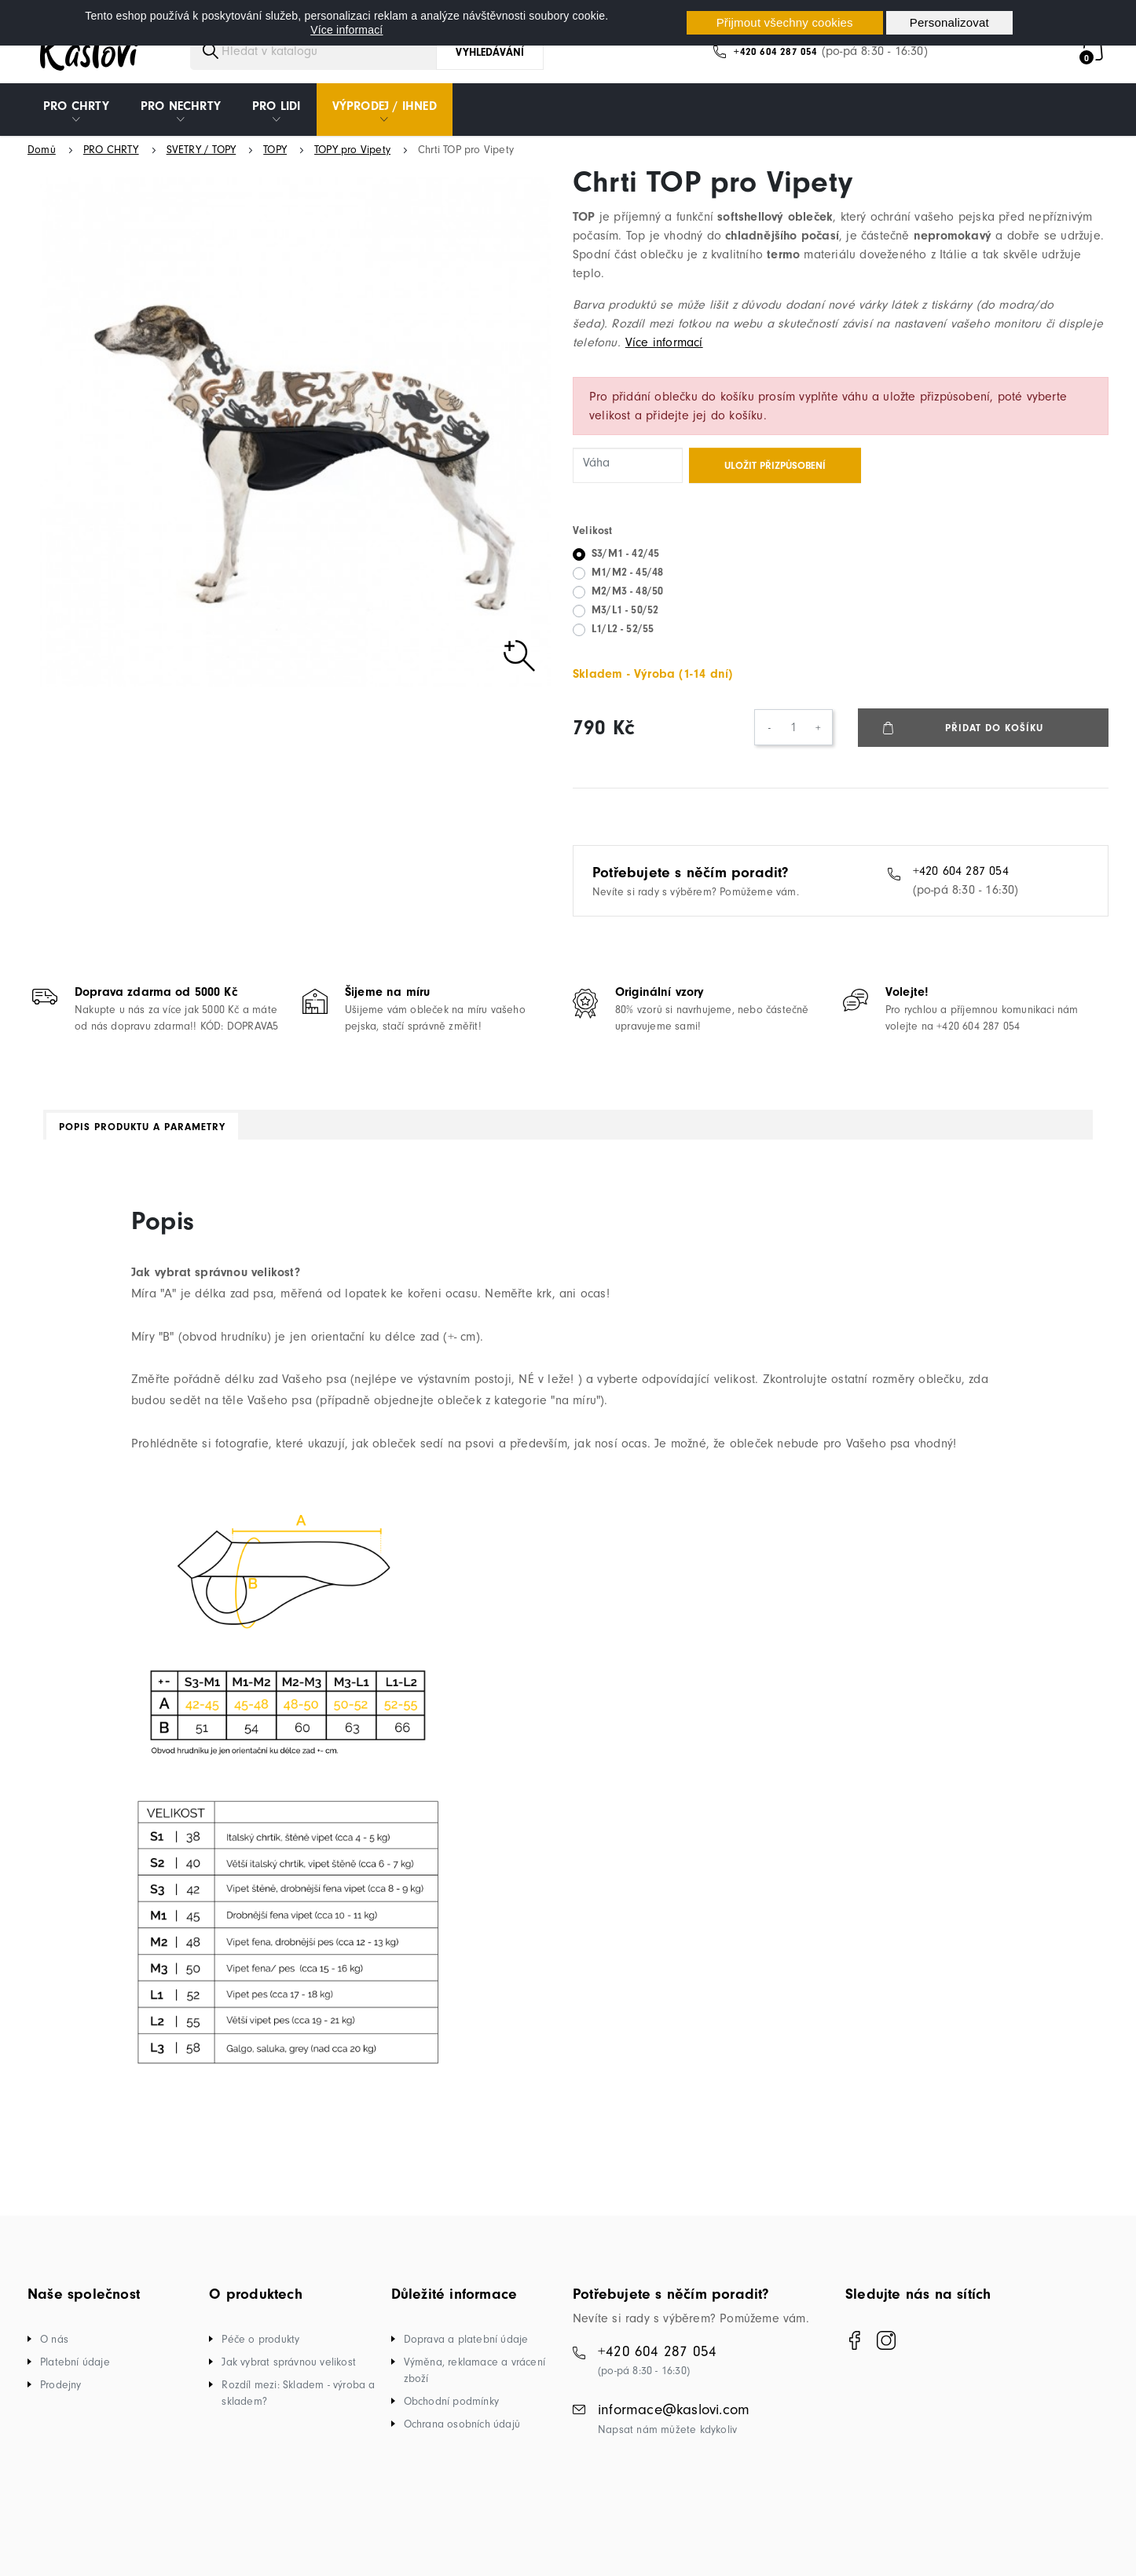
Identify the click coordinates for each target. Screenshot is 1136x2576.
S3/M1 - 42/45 (625, 563)
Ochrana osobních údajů (462, 2434)
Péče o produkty (260, 2349)
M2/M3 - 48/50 (627, 601)
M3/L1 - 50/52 (625, 620)
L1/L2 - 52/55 (623, 639)
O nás (54, 2349)
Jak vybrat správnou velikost (289, 2372)
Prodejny (61, 2395)
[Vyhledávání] (327, 61)
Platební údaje (75, 2372)
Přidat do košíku (995, 738)
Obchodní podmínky (451, 2411)
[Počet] (793, 737)
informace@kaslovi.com (673, 2419)
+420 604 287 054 (775, 62)
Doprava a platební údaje (466, 2349)
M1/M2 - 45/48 (627, 582)
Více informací (346, 30)
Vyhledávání (490, 62)
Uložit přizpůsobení (775, 475)
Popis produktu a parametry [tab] (142, 1137)
